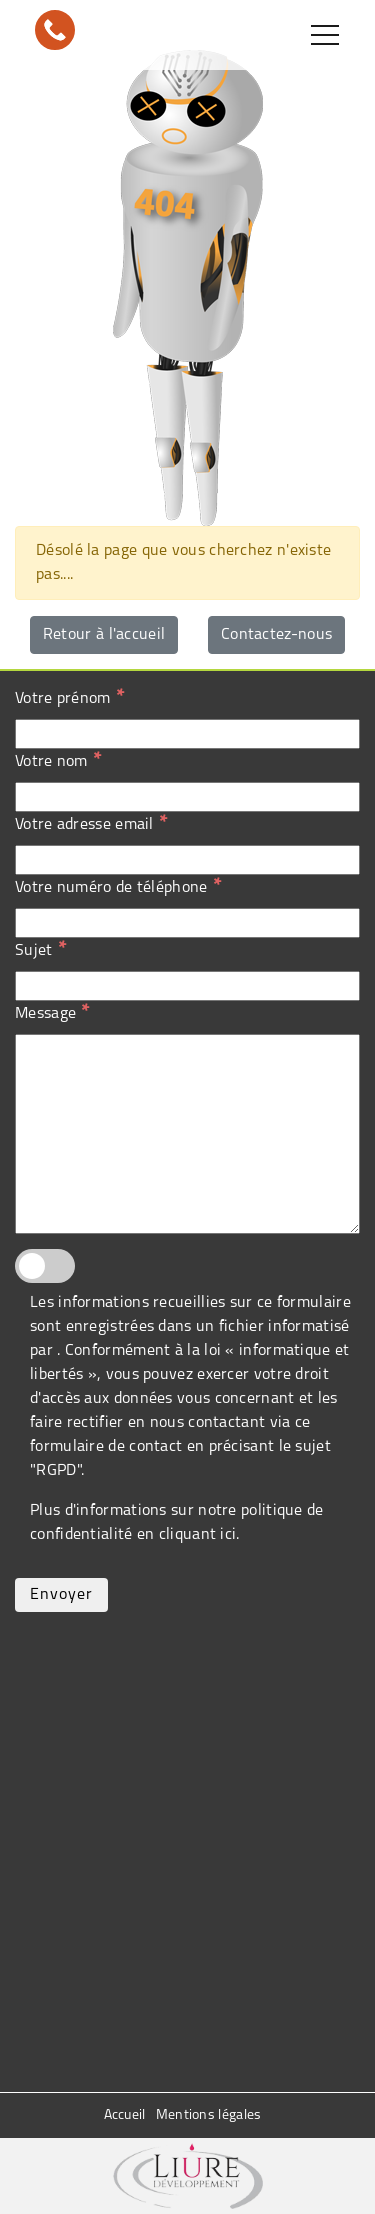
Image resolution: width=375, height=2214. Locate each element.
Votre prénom (69, 698)
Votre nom (58, 761)
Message (52, 1013)
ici (228, 1535)
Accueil (125, 2115)
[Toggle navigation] (325, 35)
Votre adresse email (91, 824)
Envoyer (61, 1595)
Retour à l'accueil (104, 635)
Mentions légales (209, 2115)
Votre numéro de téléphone (118, 887)
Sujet (40, 950)
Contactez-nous (276, 635)
